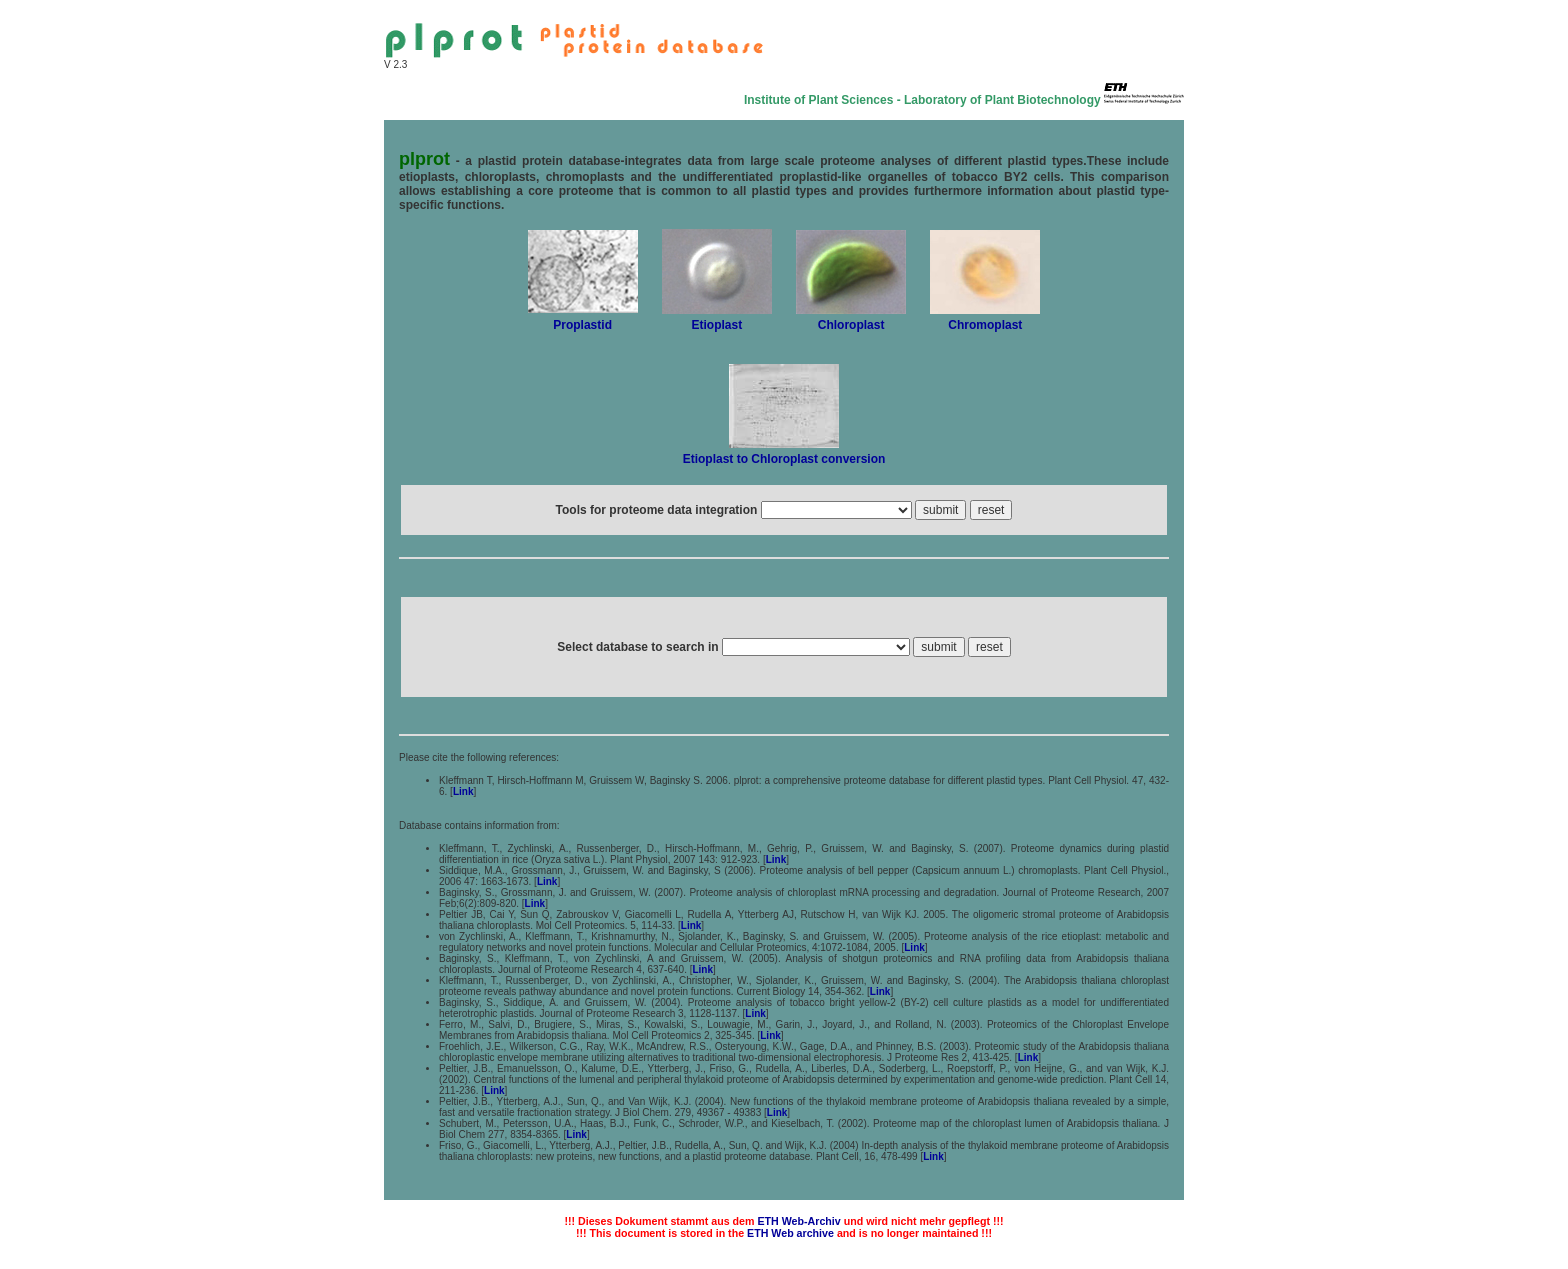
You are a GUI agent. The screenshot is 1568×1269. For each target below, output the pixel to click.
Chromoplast (985, 325)
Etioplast (717, 325)
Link (463, 791)
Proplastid (582, 325)
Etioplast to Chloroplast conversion (784, 459)
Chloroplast (851, 325)
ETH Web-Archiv (798, 1221)
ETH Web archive (790, 1233)
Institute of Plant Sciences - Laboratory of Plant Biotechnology (922, 100)
